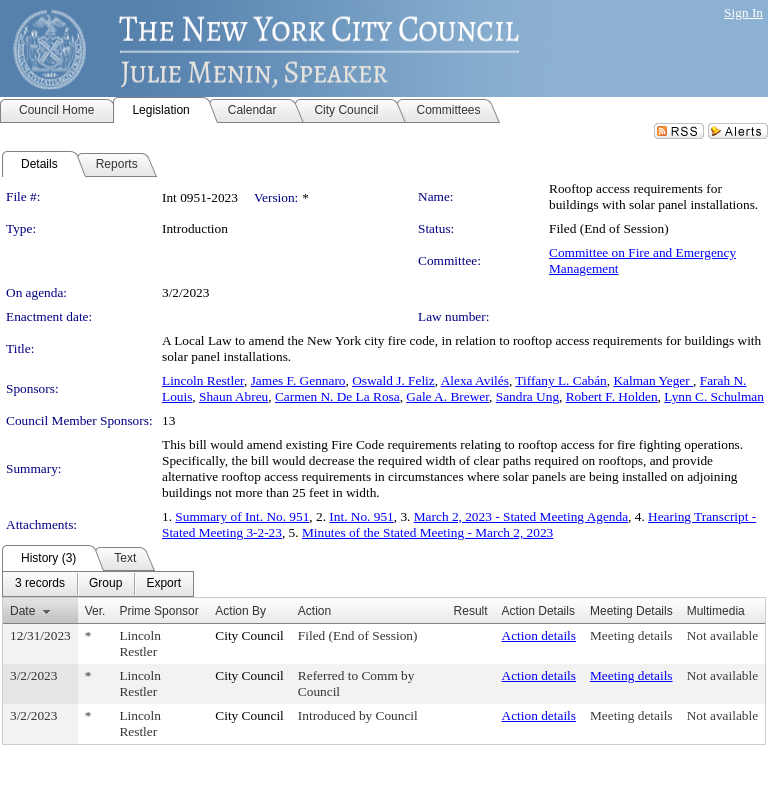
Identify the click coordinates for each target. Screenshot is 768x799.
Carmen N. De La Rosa (337, 396)
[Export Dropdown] (163, 584)
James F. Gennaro (298, 380)
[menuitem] (40, 584)
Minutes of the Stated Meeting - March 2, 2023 (427, 532)
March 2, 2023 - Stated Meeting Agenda (521, 516)
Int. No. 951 (361, 516)
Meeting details (631, 635)
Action (314, 611)
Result (471, 611)
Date (22, 611)
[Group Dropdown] (105, 584)
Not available (722, 635)
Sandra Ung (527, 396)
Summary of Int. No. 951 (242, 516)
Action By (240, 611)
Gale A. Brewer (447, 396)
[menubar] (98, 584)
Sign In (743, 12)
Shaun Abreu (233, 396)
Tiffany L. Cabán (560, 380)
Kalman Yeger (653, 380)
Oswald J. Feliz (393, 380)
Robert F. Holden (612, 396)
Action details (539, 635)
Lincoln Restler (203, 380)
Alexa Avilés (475, 380)
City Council (249, 635)
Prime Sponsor (158, 611)
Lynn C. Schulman (714, 396)
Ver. (95, 611)
